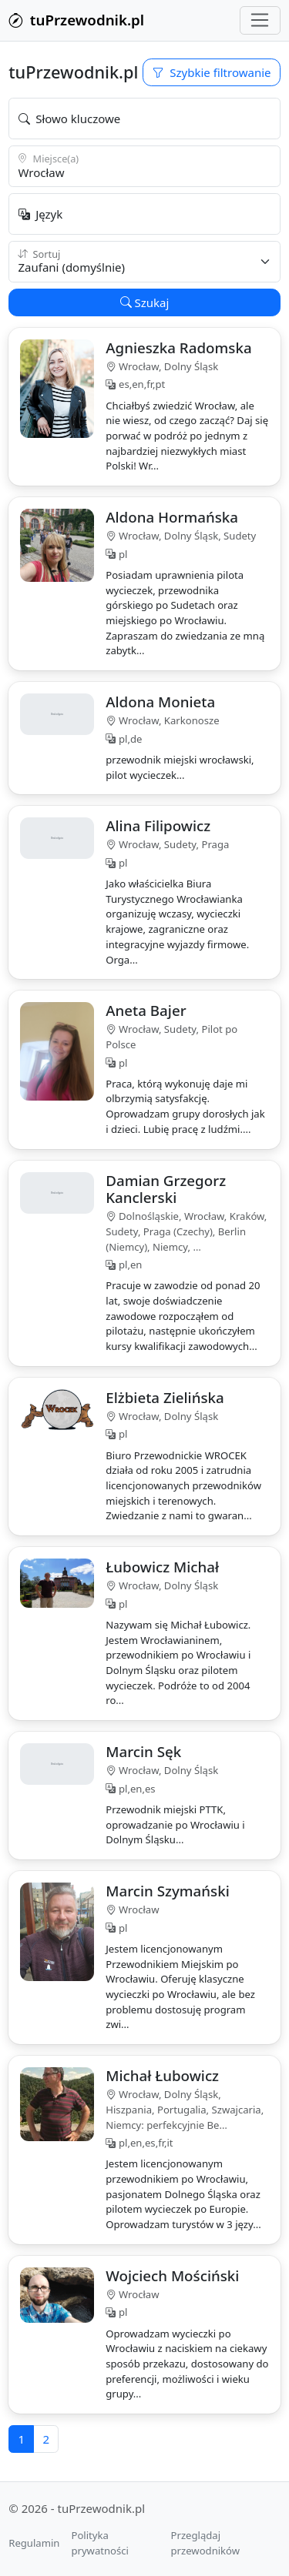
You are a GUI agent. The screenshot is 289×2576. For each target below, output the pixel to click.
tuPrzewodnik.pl (76, 19)
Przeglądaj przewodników (205, 2543)
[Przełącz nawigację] (260, 20)
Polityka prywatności (100, 2543)
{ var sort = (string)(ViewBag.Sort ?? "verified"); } (144, 262)
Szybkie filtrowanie (212, 72)
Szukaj (145, 302)
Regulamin (33, 2543)
